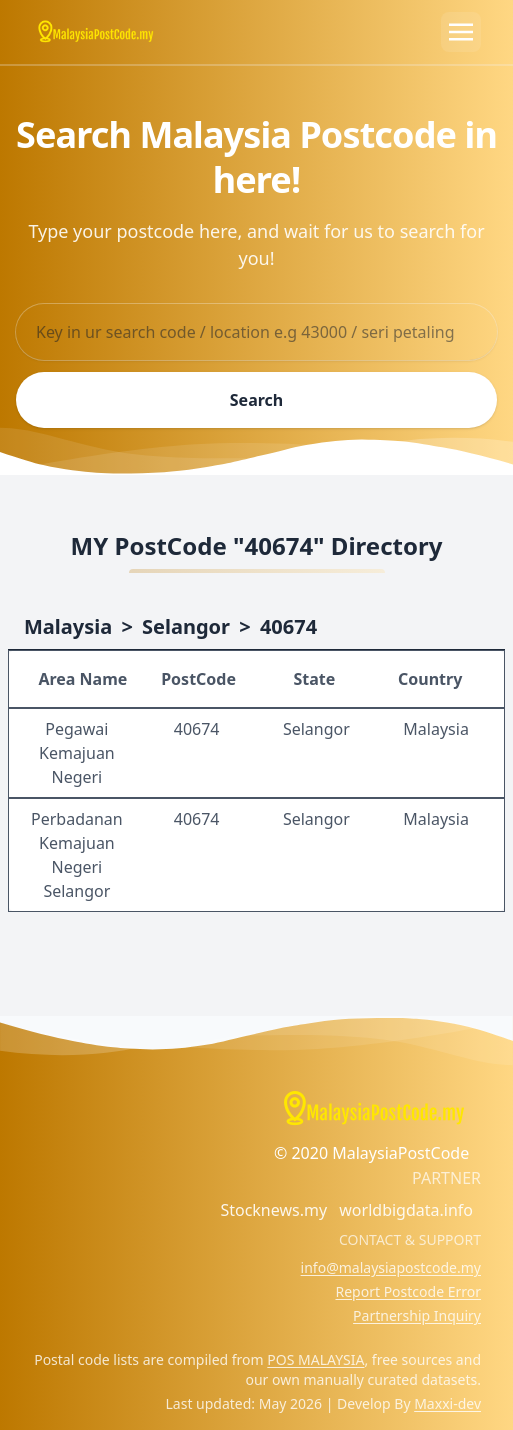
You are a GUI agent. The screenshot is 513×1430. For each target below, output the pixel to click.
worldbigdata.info (406, 1210)
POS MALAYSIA (315, 1359)
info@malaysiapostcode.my (391, 1267)
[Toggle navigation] (461, 32)
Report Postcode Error (408, 1291)
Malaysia (68, 626)
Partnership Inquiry (417, 1315)
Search (256, 400)
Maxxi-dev (447, 1403)
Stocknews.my (273, 1210)
